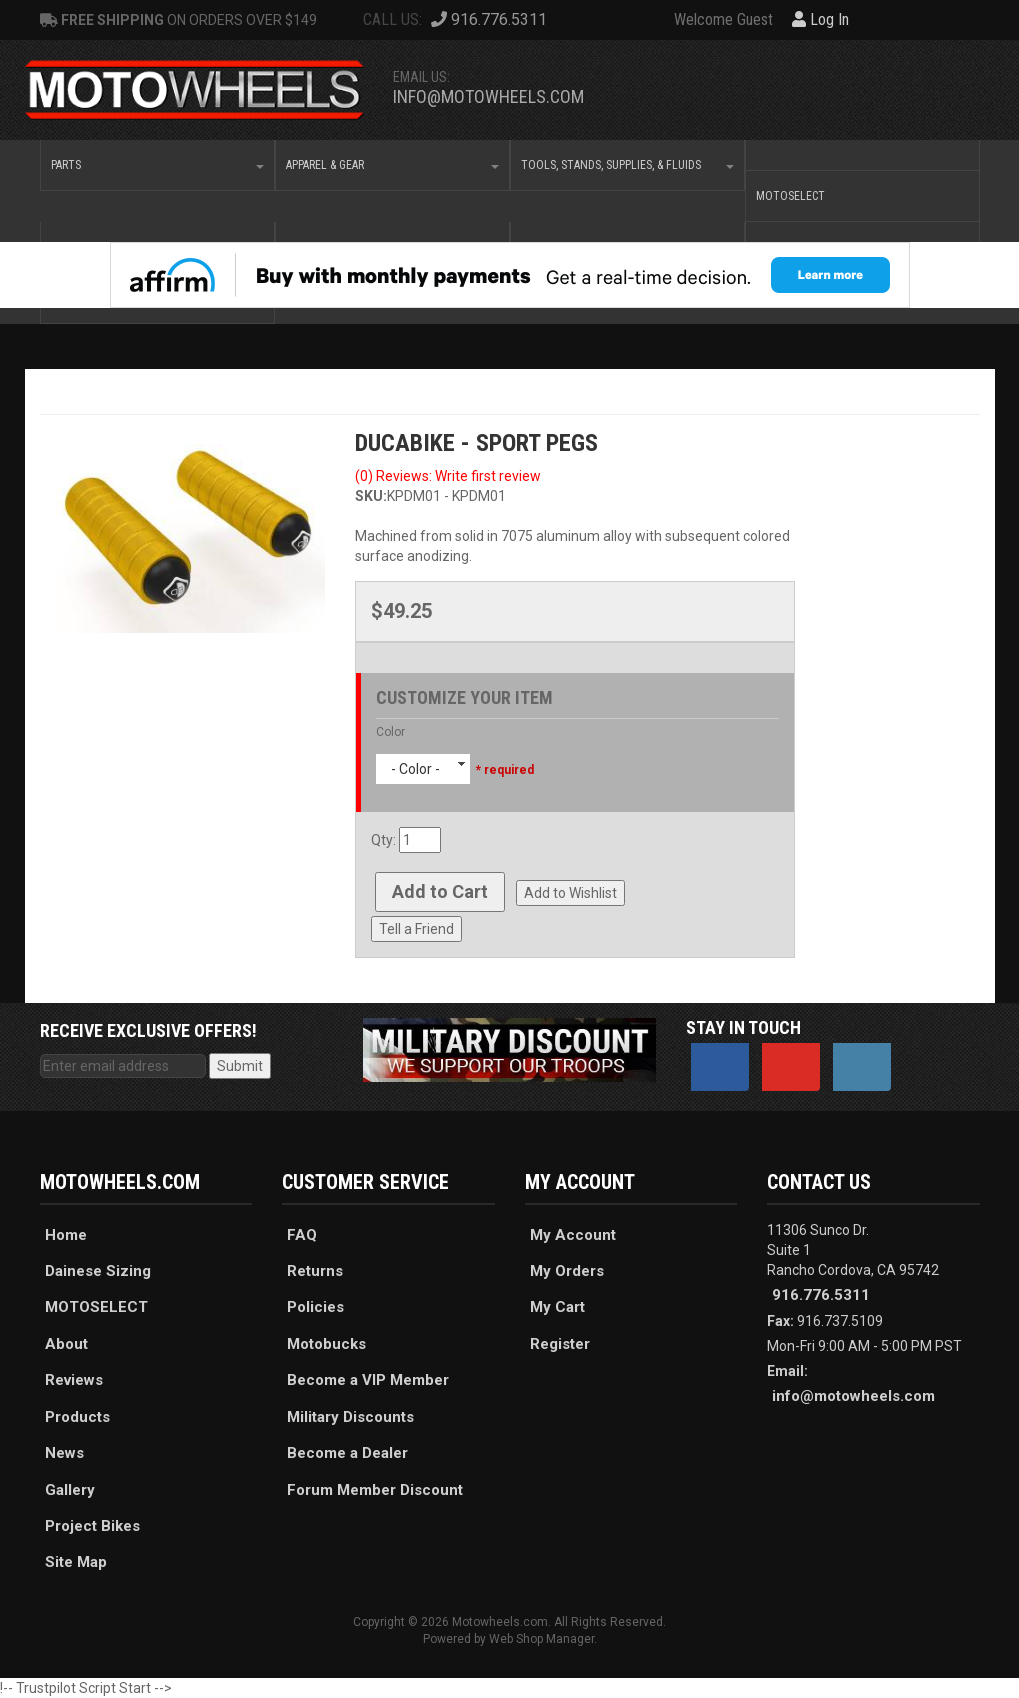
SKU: (371, 496)
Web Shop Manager (541, 1639)
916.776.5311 (821, 1295)
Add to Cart (440, 891)
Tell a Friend (416, 929)
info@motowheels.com (488, 96)
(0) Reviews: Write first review (448, 476)
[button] (157, 165)
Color (390, 732)
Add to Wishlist (570, 893)
